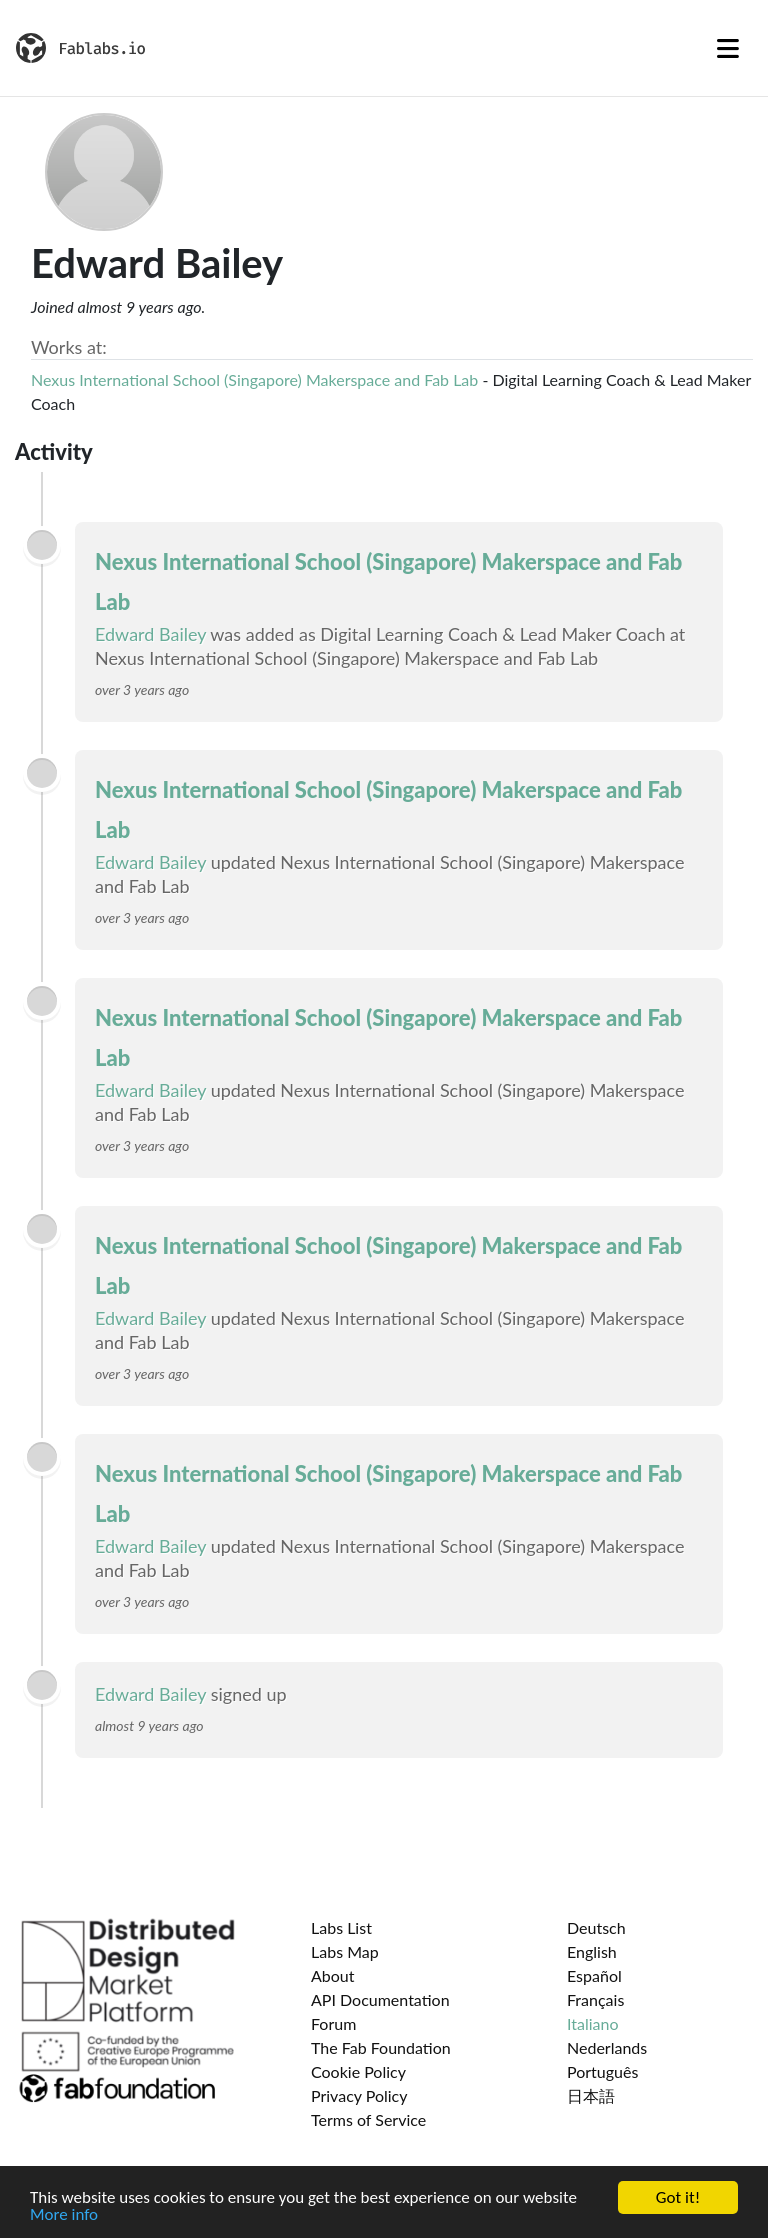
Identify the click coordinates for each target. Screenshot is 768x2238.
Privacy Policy (359, 2095)
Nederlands (607, 2047)
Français (595, 1999)
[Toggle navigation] (728, 48)
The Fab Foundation (381, 2047)
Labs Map (345, 1951)
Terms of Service (368, 2119)
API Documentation (380, 1999)
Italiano (593, 2023)
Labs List (341, 1927)
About (333, 1975)
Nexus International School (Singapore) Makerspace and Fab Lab (254, 379)
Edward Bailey (150, 634)
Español (594, 1975)
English (592, 1951)
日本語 (591, 2095)
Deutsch (596, 1927)
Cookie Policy (358, 2071)
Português (602, 2071)
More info (64, 2217)
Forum (333, 2023)
